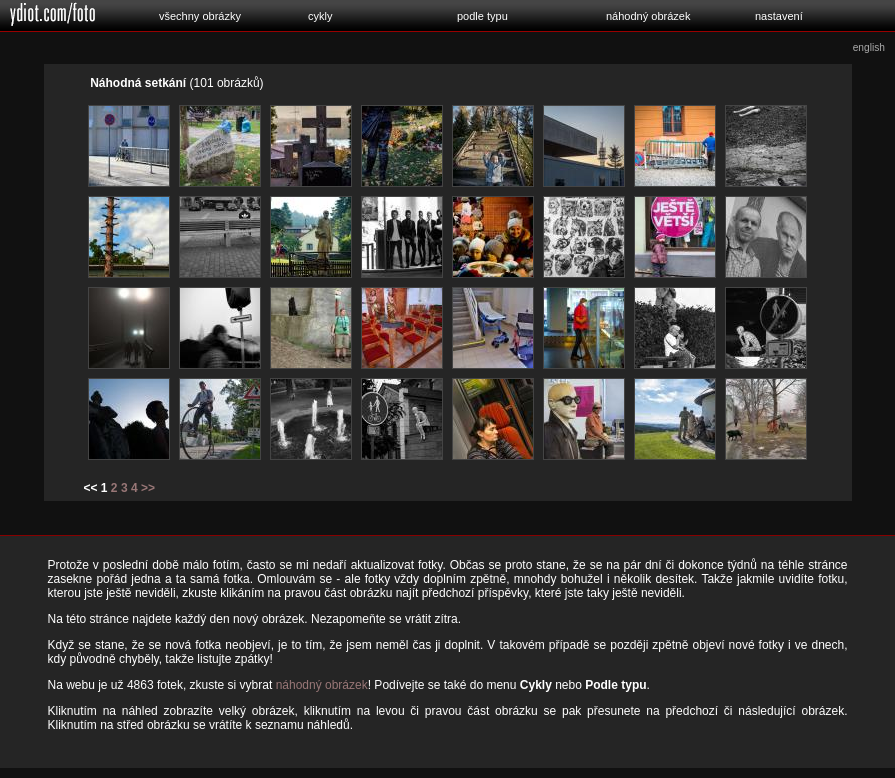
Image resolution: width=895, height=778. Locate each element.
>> (148, 488)
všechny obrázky (200, 16)
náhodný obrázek (648, 16)
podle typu (482, 16)
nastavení (779, 16)
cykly (320, 16)
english (869, 47)
